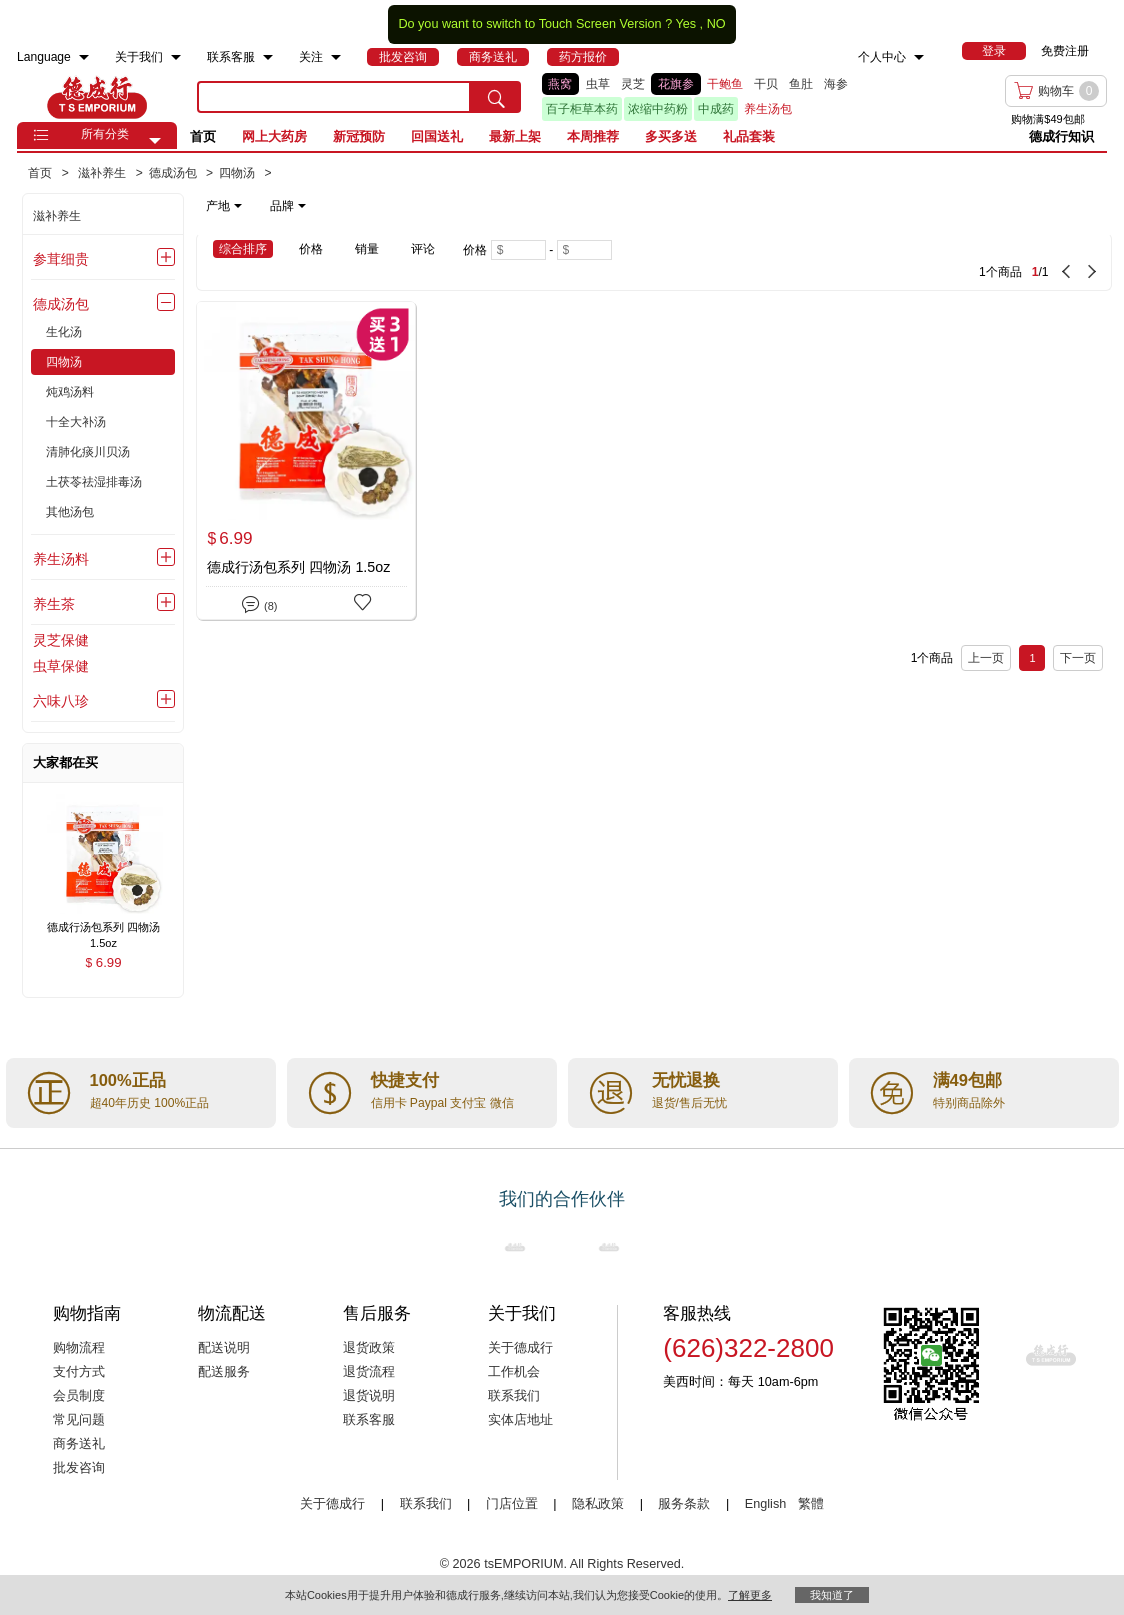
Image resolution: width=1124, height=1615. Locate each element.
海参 (836, 84)
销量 (367, 249)
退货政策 (369, 1348)
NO (716, 24)
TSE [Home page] (97, 97)
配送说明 (224, 1348)
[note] (257, 206)
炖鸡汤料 (70, 392)
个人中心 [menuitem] (882, 57)
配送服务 (224, 1372)
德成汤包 (61, 304)
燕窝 (560, 84)
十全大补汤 (76, 422)
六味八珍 (61, 701)
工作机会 (514, 1372)
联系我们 (514, 1396)
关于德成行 (520, 1348)
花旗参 (676, 84)
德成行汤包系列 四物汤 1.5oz (298, 567)
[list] (725, 97)
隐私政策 (598, 1504)
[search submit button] (496, 97)
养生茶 (54, 604)
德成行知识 (1061, 136)
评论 (423, 249)
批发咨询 (79, 1468)
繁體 (811, 1504)
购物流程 (79, 1348)
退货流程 (369, 1372)
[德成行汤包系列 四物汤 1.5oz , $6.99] (103, 928)
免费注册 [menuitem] (1065, 51)
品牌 (288, 206)
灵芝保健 (61, 640)
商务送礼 (79, 1444)
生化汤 (64, 332)
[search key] (334, 97)
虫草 (598, 84)
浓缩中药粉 (658, 109)
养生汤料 (61, 559)
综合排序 (243, 249)
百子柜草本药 (582, 109)
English (767, 1504)
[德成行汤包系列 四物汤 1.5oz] (306, 460)
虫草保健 (61, 666)
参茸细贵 (61, 259)
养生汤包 (768, 109)
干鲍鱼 (725, 84)
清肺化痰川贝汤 (88, 452)
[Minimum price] (518, 250)
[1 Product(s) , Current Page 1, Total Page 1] (895, 262)
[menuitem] (84, 57)
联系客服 (369, 1420)
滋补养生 (57, 216)
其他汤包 (70, 512)
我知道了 (832, 1595)
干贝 (766, 84)
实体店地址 (520, 1420)
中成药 (716, 109)
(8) (259, 602)
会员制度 (79, 1396)
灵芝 (633, 84)
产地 (224, 206)
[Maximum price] (584, 250)
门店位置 (512, 1504)
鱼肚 (801, 84)
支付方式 (79, 1372)
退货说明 (369, 1396)
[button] (155, 141)
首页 (203, 136)
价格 (311, 249)
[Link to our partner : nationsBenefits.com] (515, 1247)
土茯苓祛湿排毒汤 (94, 482)
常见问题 (79, 1420)
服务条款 (684, 1504)
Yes (685, 24)
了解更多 (750, 1595)
